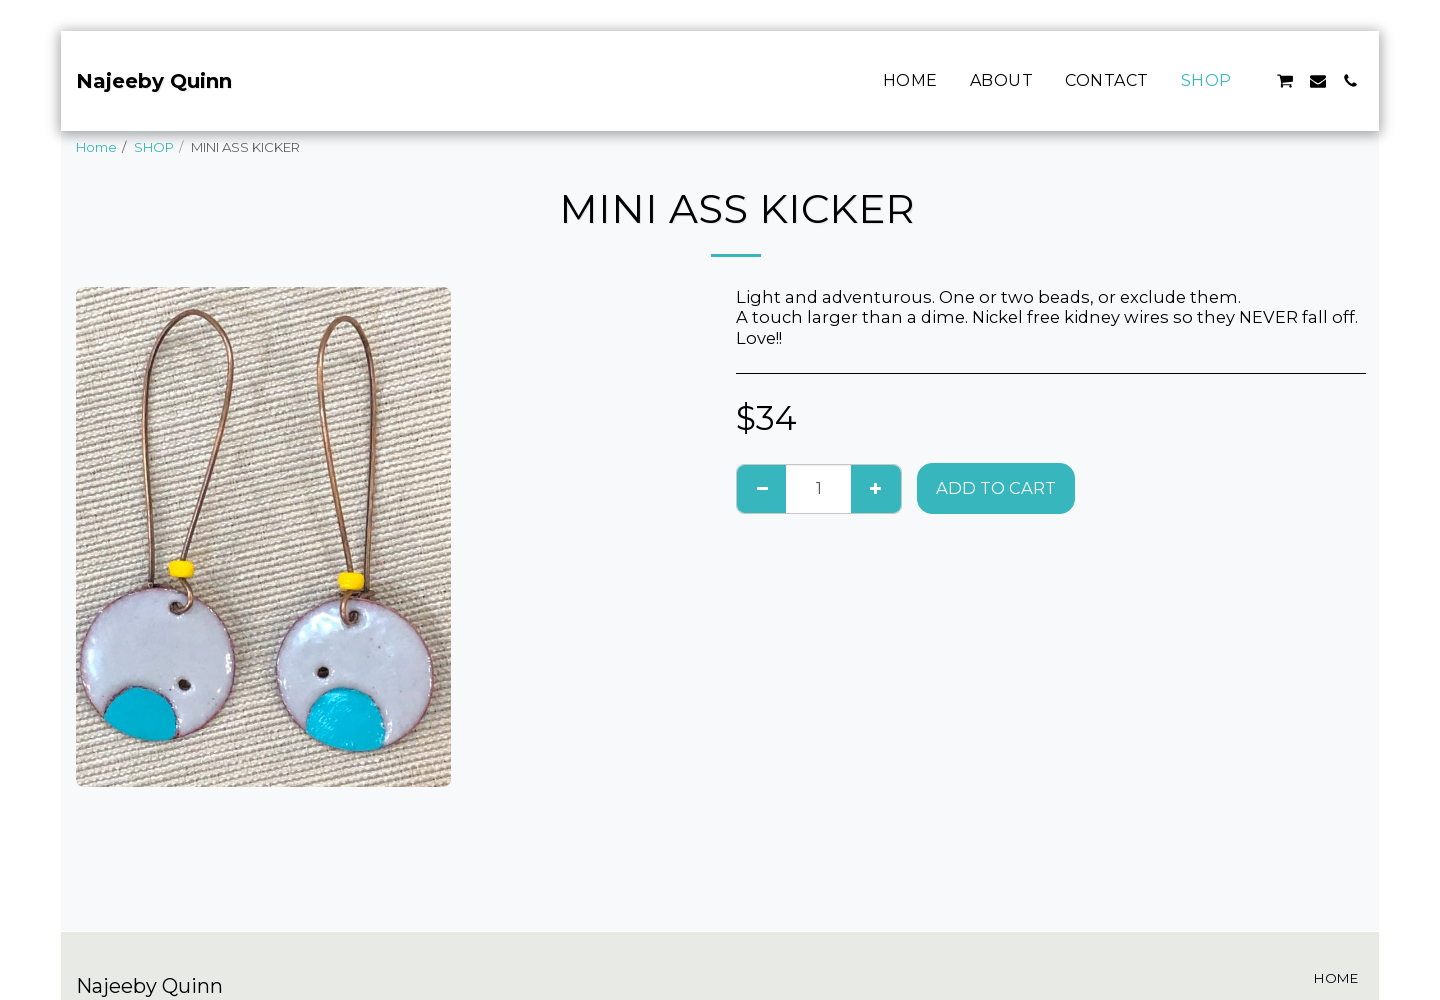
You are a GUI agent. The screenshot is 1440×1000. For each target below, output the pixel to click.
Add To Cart (996, 488)
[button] (1285, 81)
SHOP (154, 147)
